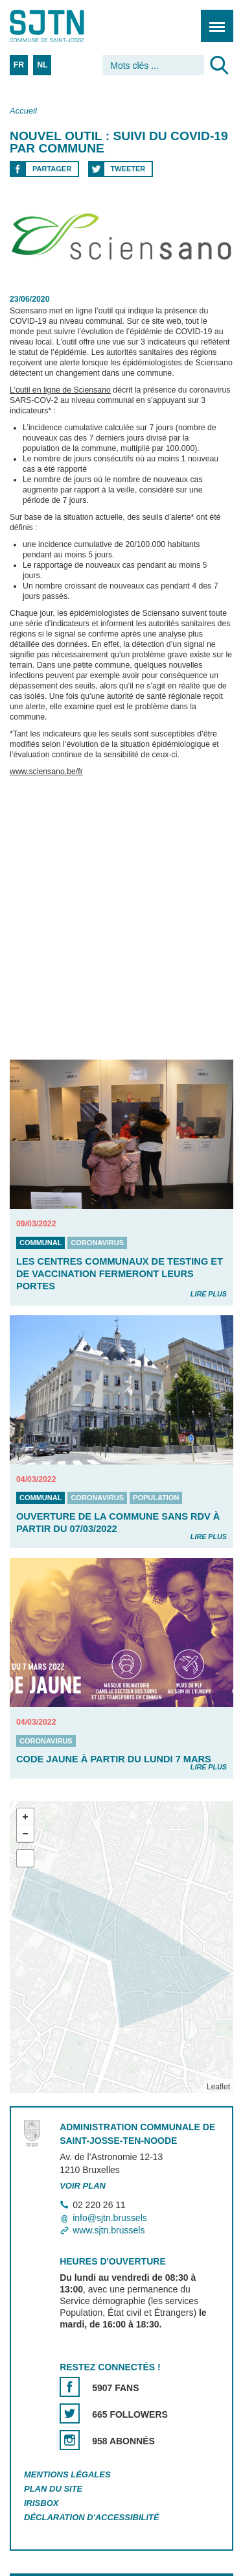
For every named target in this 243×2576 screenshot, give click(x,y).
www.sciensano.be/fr (46, 772)
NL (42, 64)
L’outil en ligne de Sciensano (60, 390)
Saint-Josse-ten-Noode (65, 26)
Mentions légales (67, 2474)
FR (19, 64)
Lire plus (209, 1294)
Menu (213, 19)
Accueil (23, 110)
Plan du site (53, 2489)
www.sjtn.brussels (109, 2230)
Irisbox (41, 2503)
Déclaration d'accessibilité (91, 2517)
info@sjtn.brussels (110, 2218)
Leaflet (218, 2087)
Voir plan (83, 2186)
